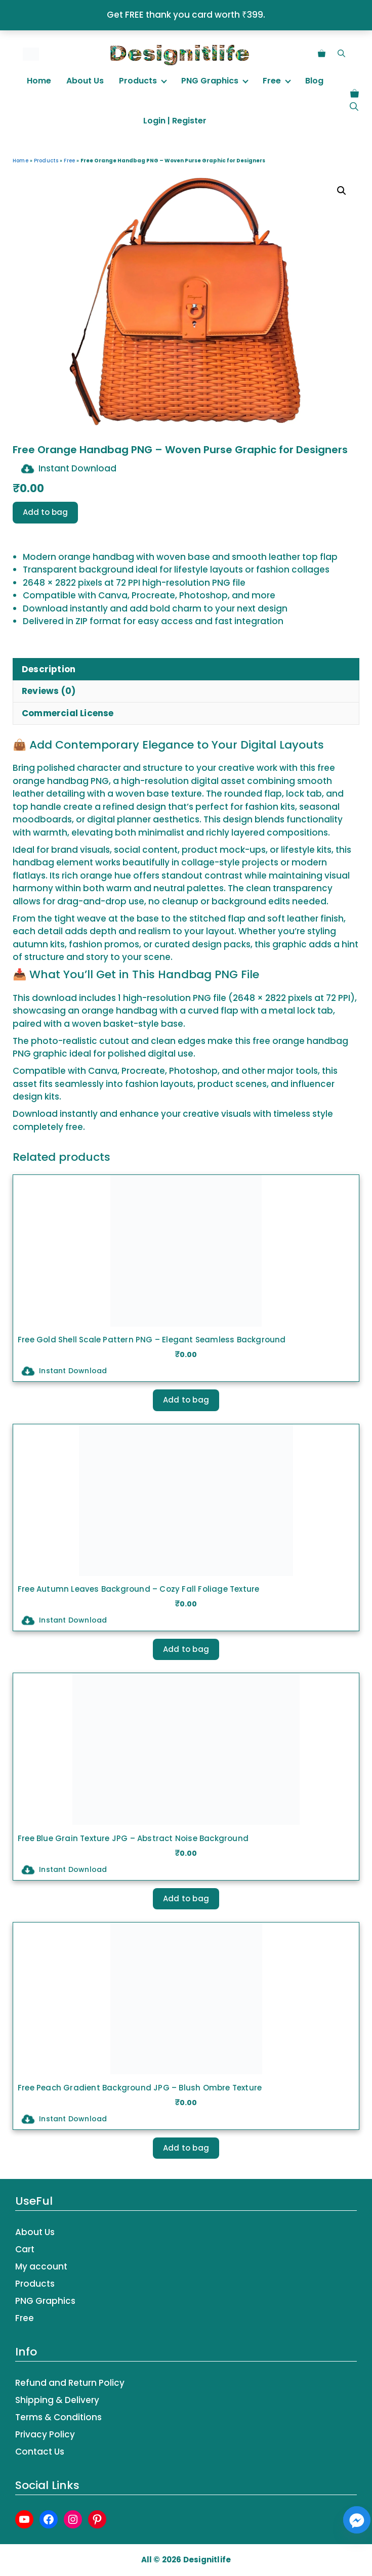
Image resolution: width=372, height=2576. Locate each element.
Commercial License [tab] (68, 713)
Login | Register (174, 120)
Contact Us (39, 2452)
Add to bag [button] (186, 1399)
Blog (314, 80)
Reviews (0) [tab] (48, 691)
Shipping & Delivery (57, 2400)
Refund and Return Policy (70, 2383)
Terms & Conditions (58, 2417)
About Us (85, 80)
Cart (24, 2249)
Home (39, 80)
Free (272, 80)
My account (41, 2266)
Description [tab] (48, 669)
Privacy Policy (45, 2434)
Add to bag (45, 512)
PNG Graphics (209, 80)
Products (138, 80)
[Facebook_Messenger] (356, 2520)
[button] (341, 53)
